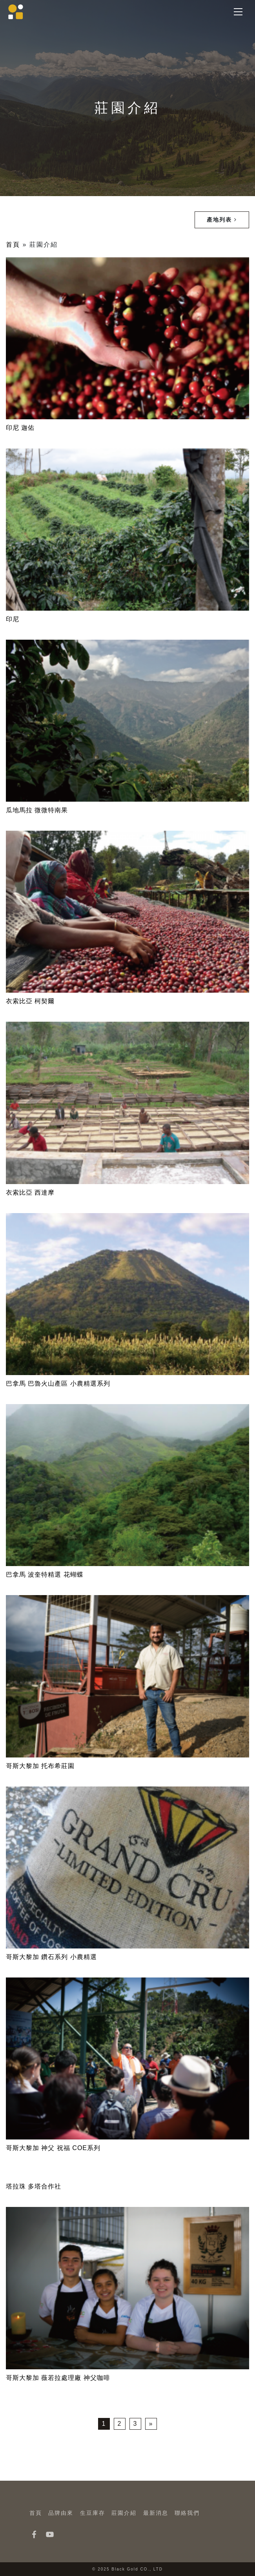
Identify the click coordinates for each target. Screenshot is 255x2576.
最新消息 (155, 2513)
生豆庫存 (92, 2513)
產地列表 (222, 219)
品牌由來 (60, 2513)
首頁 (13, 244)
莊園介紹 (124, 2513)
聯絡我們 (187, 2513)
